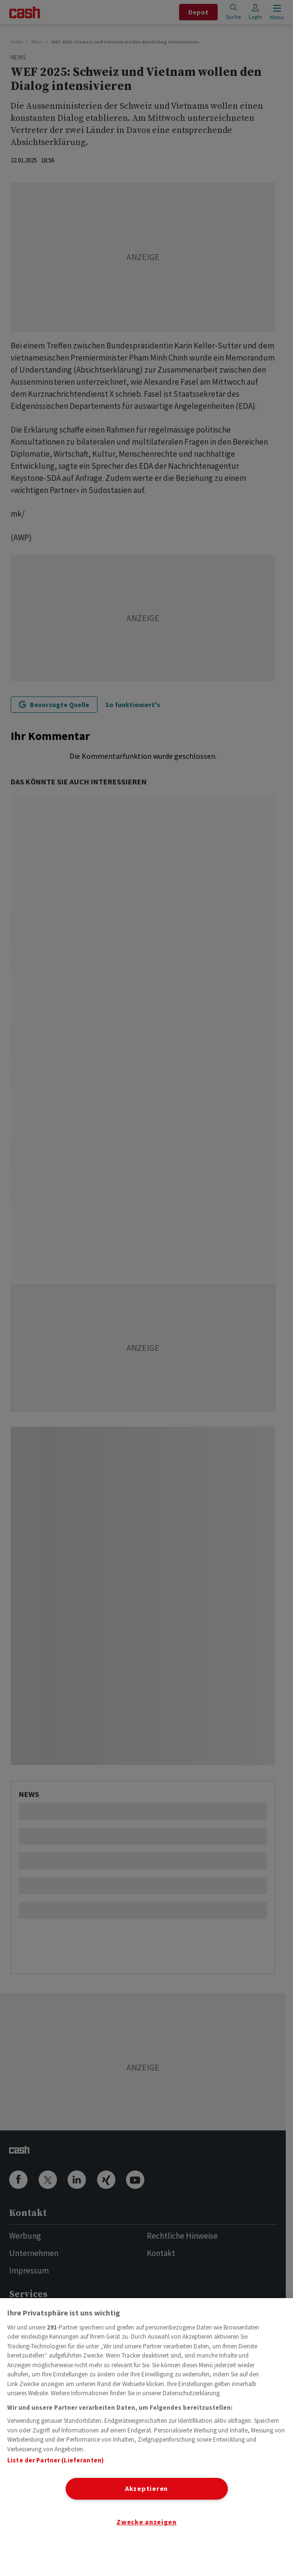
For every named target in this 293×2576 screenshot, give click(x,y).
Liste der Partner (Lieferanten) (55, 2460)
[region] (146, 2437)
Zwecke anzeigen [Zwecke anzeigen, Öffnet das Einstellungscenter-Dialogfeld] (146, 2522)
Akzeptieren (146, 2488)
